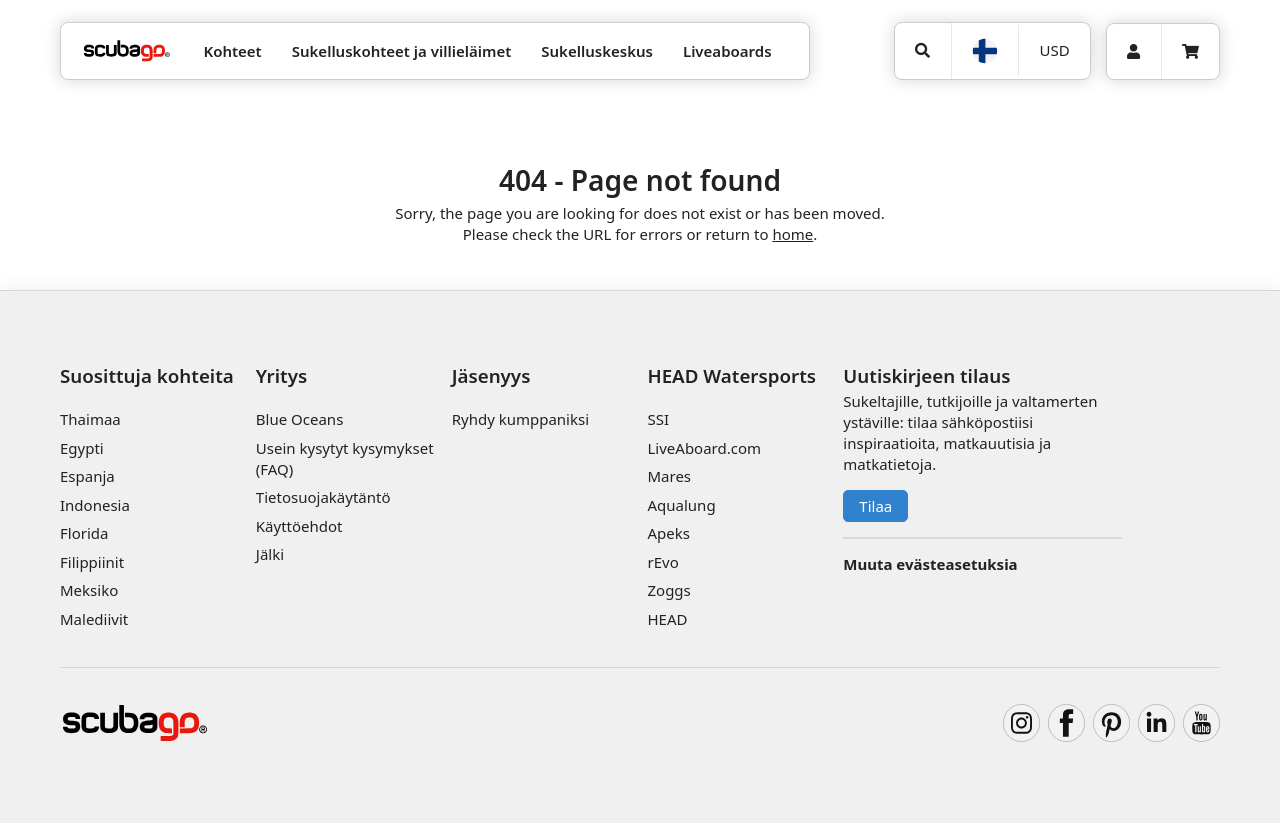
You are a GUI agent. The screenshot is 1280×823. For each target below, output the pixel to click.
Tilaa (875, 506)
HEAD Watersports (731, 375)
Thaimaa (90, 419)
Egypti (82, 448)
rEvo (662, 562)
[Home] (127, 51)
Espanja (87, 476)
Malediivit (94, 619)
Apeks (668, 533)
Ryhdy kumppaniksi (520, 419)
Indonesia (95, 505)
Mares (669, 476)
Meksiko (89, 590)
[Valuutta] (1054, 50)
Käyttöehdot (299, 526)
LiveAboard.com (704, 448)
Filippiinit (92, 562)
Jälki (270, 554)
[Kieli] (985, 51)
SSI (658, 419)
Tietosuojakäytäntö (323, 497)
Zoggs (668, 590)
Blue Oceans (300, 419)
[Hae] (923, 51)
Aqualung (681, 505)
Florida (84, 533)
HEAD (667, 619)
